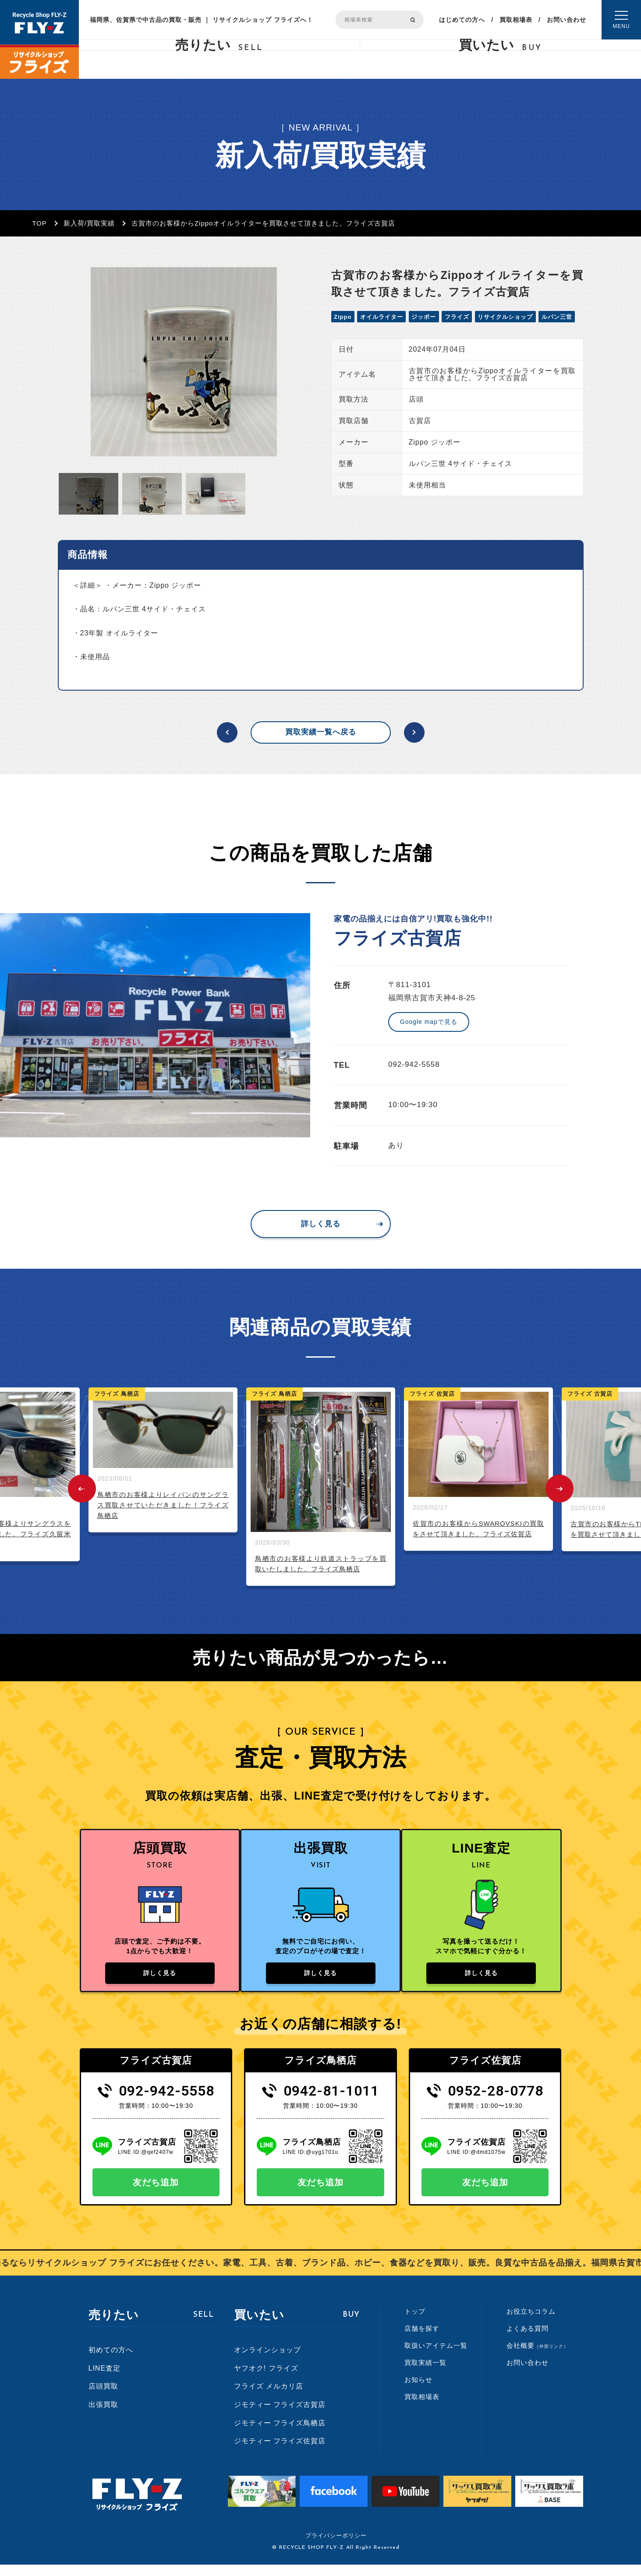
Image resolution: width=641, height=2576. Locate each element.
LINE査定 (105, 2379)
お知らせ (418, 2391)
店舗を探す (421, 2339)
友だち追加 (156, 2193)
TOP (39, 223)
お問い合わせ (566, 19)
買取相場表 (515, 19)
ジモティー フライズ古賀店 (280, 2416)
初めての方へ (111, 2361)
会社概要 (537, 2357)
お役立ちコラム (531, 2322)
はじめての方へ (462, 19)
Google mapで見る (428, 1021)
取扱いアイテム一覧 (435, 2357)
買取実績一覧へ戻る (320, 732)
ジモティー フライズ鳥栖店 (280, 2434)
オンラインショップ (267, 2361)
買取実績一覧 (425, 2374)
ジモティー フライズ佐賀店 (280, 2452)
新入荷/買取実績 (89, 223)
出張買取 (103, 2416)
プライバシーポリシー (336, 2547)
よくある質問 (527, 2339)
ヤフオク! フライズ (266, 2379)
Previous (82, 1489)
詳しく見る (320, 1224)
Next (559, 1489)
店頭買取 (103, 2398)
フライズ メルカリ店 (268, 2398)
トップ (414, 2322)
